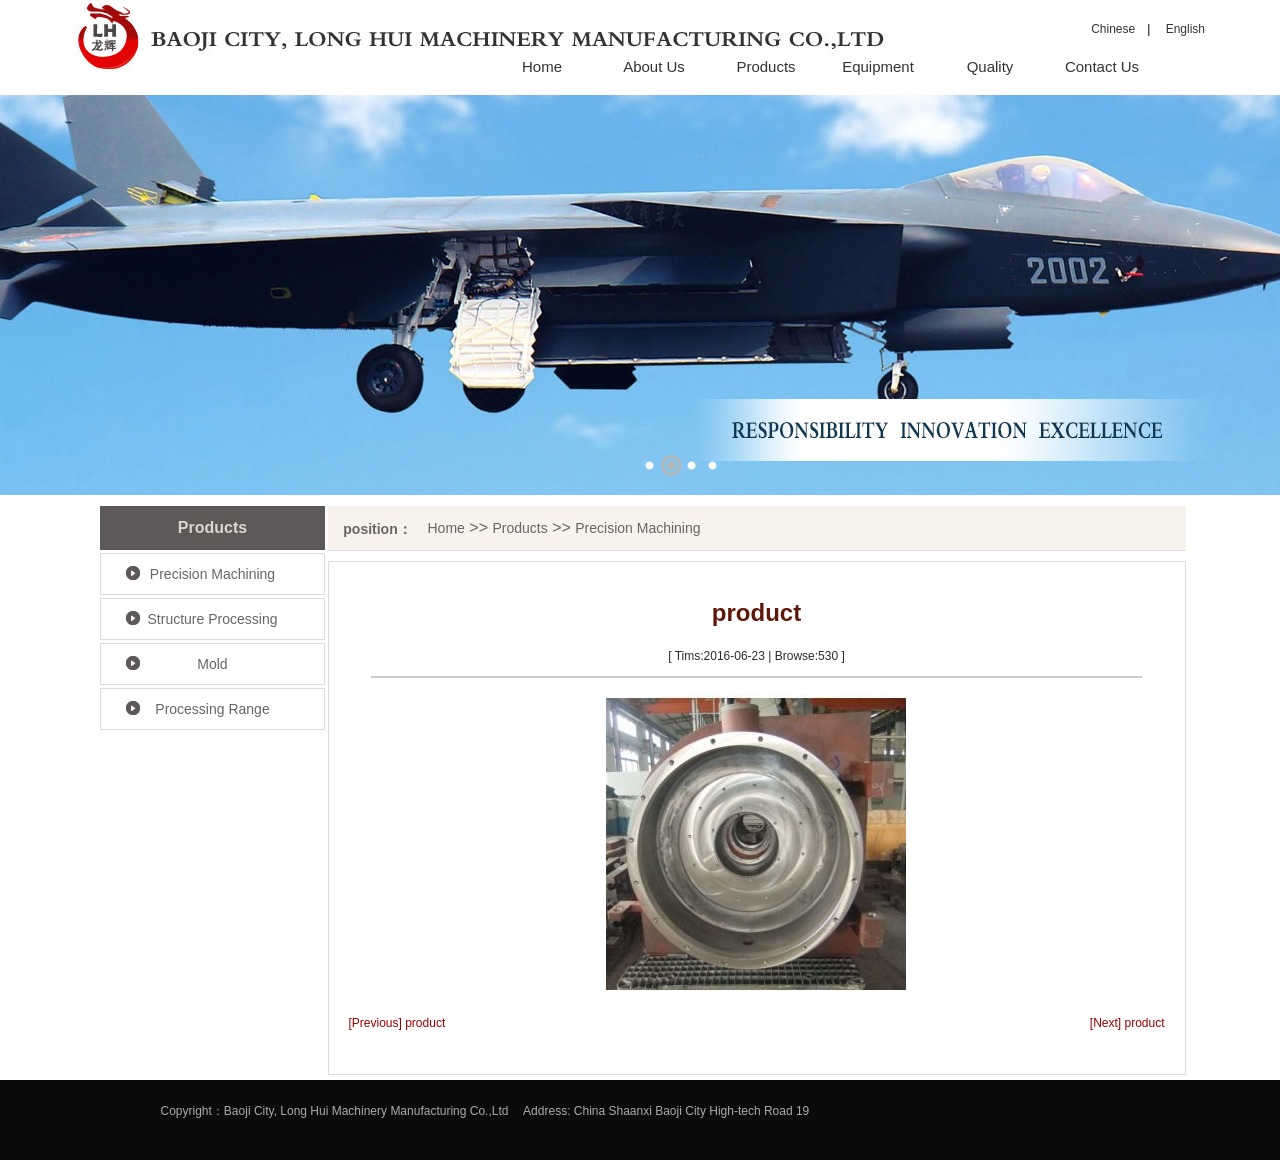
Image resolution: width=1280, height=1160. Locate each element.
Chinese (1113, 29)
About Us (654, 66)
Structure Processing (213, 619)
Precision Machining (212, 574)
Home (542, 66)
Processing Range (212, 709)
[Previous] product (397, 1023)
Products (765, 66)
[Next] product (1127, 1023)
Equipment (878, 66)
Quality (990, 66)
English (1179, 29)
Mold (212, 664)
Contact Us (1102, 66)
